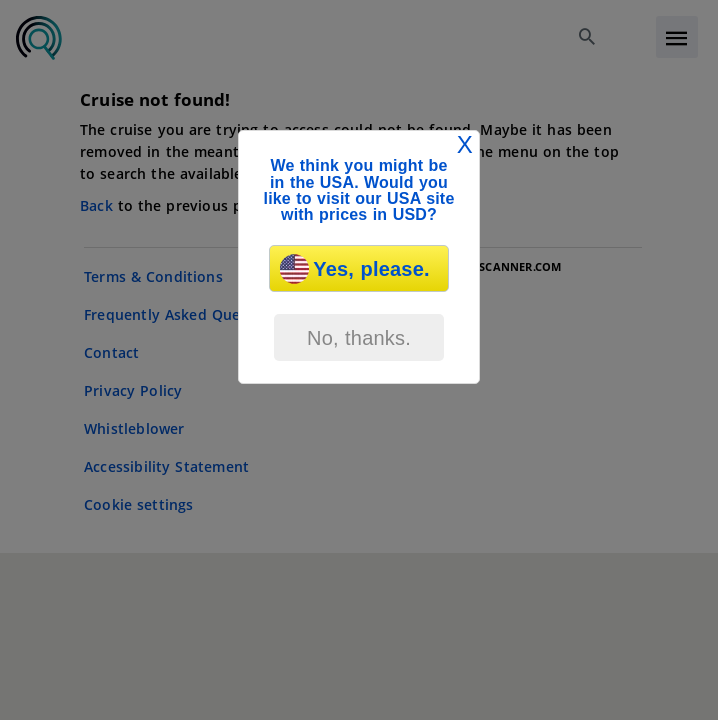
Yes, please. (354, 269)
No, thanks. (359, 338)
